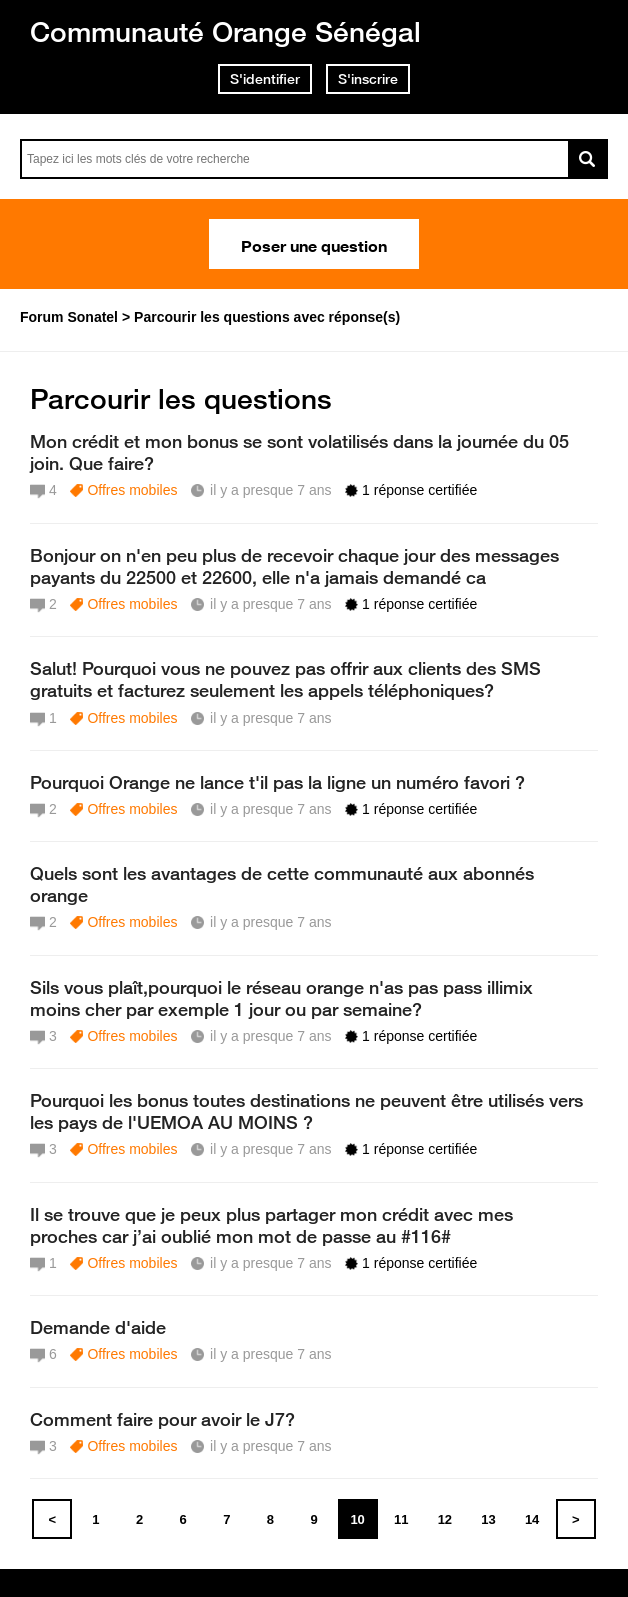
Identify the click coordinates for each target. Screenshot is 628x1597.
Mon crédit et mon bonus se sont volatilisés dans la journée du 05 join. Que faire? (299, 452)
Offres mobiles (132, 490)
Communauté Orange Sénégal (225, 31)
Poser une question (314, 244)
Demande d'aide (98, 1327)
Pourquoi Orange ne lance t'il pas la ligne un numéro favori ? (277, 782)
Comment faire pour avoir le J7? (162, 1419)
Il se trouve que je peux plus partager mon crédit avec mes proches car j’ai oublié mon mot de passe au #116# (271, 1225)
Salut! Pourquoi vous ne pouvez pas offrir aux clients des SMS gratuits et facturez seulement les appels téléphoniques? (285, 679)
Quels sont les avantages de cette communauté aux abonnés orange (282, 884)
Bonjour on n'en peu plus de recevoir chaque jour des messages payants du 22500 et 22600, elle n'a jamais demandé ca (294, 566)
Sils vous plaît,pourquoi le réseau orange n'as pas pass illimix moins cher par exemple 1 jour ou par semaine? (281, 998)
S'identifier (265, 79)
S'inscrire (368, 79)
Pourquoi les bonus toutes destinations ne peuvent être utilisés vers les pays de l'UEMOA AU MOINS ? (306, 1111)
